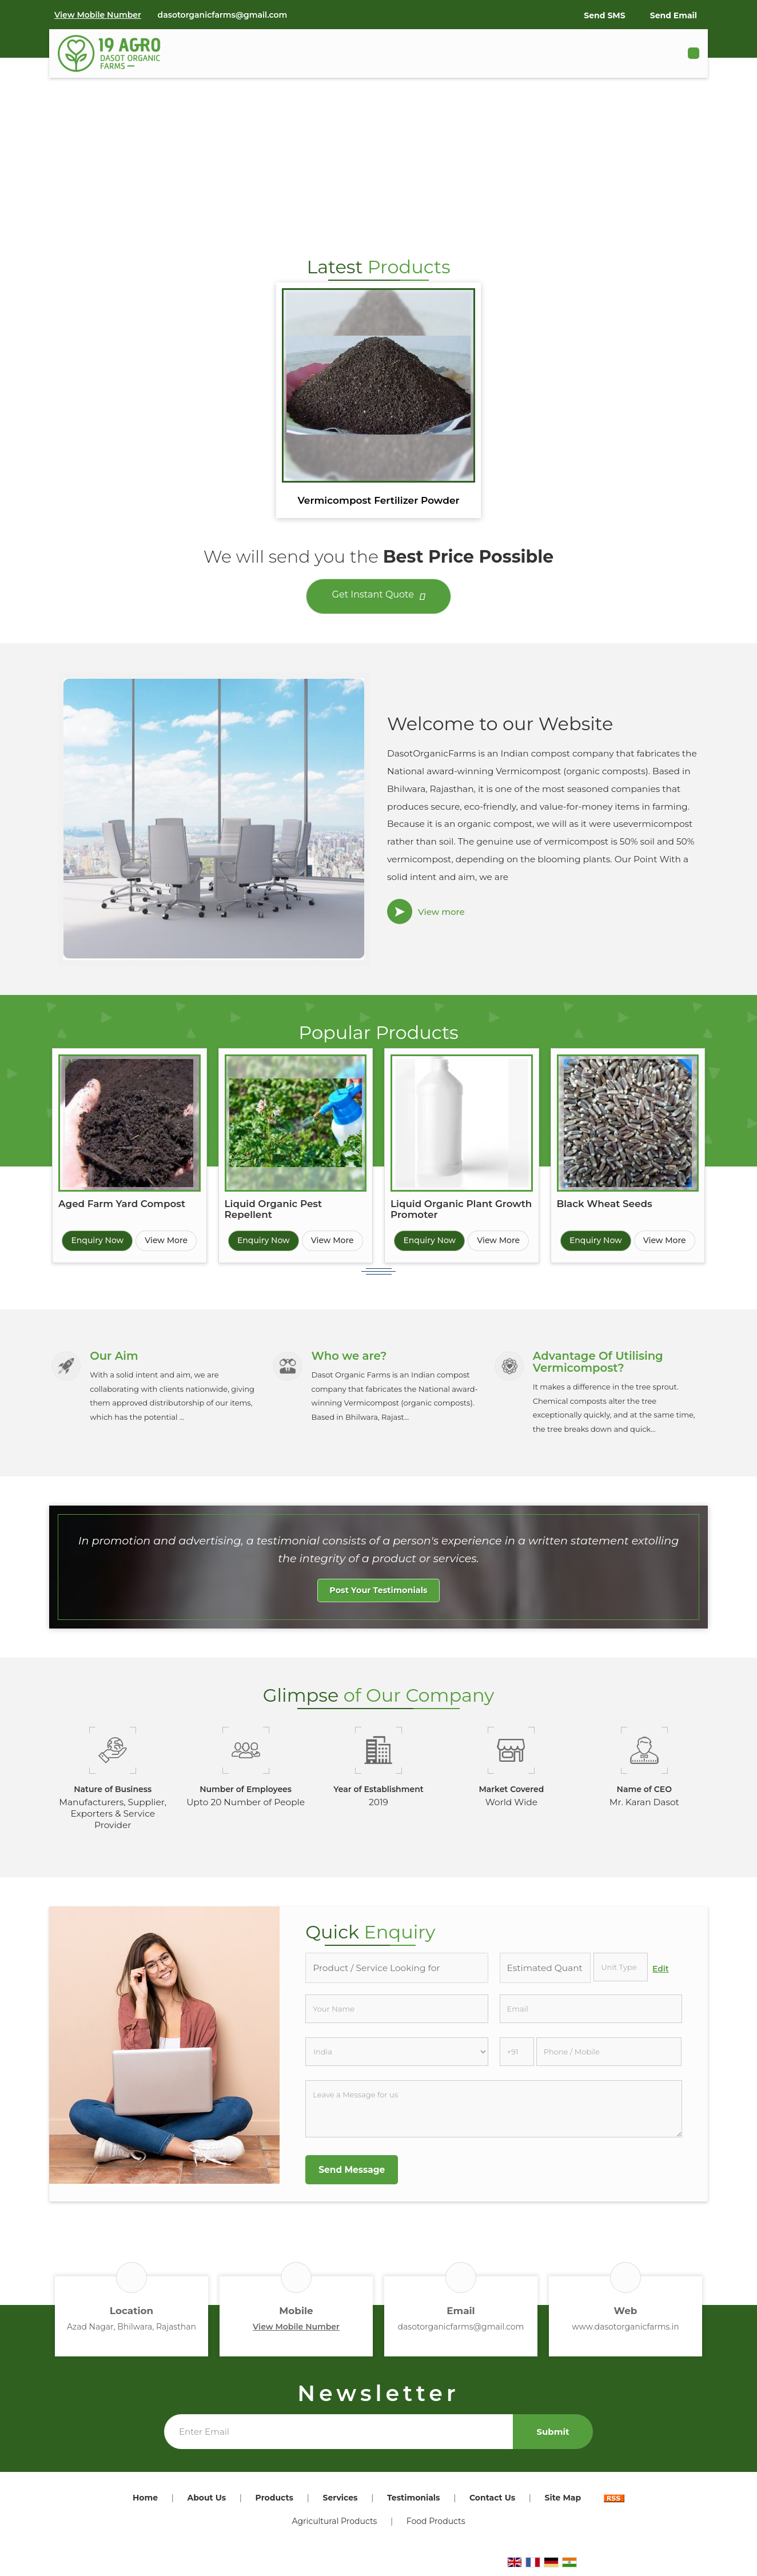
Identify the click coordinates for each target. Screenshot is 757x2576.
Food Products (436, 2526)
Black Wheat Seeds (604, 1203)
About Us (206, 2503)
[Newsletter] (338, 2436)
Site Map (563, 2503)
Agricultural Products (334, 2526)
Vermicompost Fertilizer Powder (378, 500)
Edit (660, 1973)
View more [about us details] (441, 911)
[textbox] (620, 1972)
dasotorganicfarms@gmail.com (223, 15)
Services (339, 2503)
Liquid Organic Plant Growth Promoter (461, 1209)
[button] (97, 15)
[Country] (396, 2057)
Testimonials (413, 2503)
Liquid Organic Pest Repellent (273, 1209)
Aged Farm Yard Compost (121, 1203)
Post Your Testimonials (378, 1595)
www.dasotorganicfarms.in (625, 2332)
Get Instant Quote (378, 597)
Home (145, 2503)
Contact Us (492, 2503)
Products (274, 2503)
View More (166, 1240)
